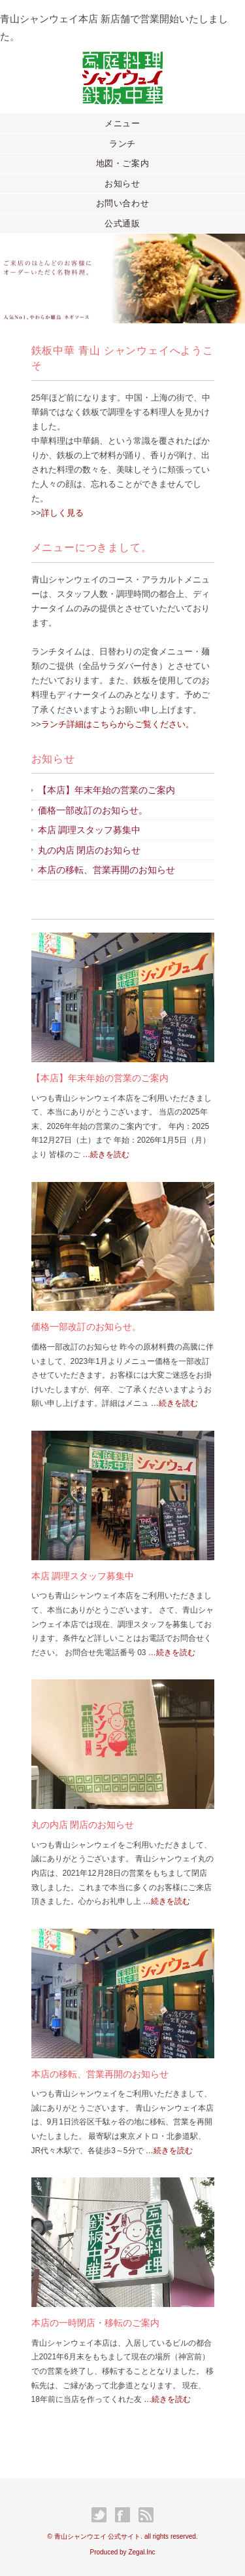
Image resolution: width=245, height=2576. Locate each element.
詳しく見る (62, 513)
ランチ (122, 144)
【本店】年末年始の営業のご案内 (106, 790)
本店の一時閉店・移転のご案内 (95, 2322)
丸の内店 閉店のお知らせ (89, 850)
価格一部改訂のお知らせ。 (93, 810)
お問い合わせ (123, 203)
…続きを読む (104, 1154)
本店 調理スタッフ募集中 (89, 830)
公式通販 (122, 223)
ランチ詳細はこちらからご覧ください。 (117, 724)
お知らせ (122, 183)
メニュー (122, 123)
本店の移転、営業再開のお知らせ (106, 870)
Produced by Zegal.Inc (122, 2552)
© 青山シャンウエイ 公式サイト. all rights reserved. (122, 2536)
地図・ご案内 (123, 163)
